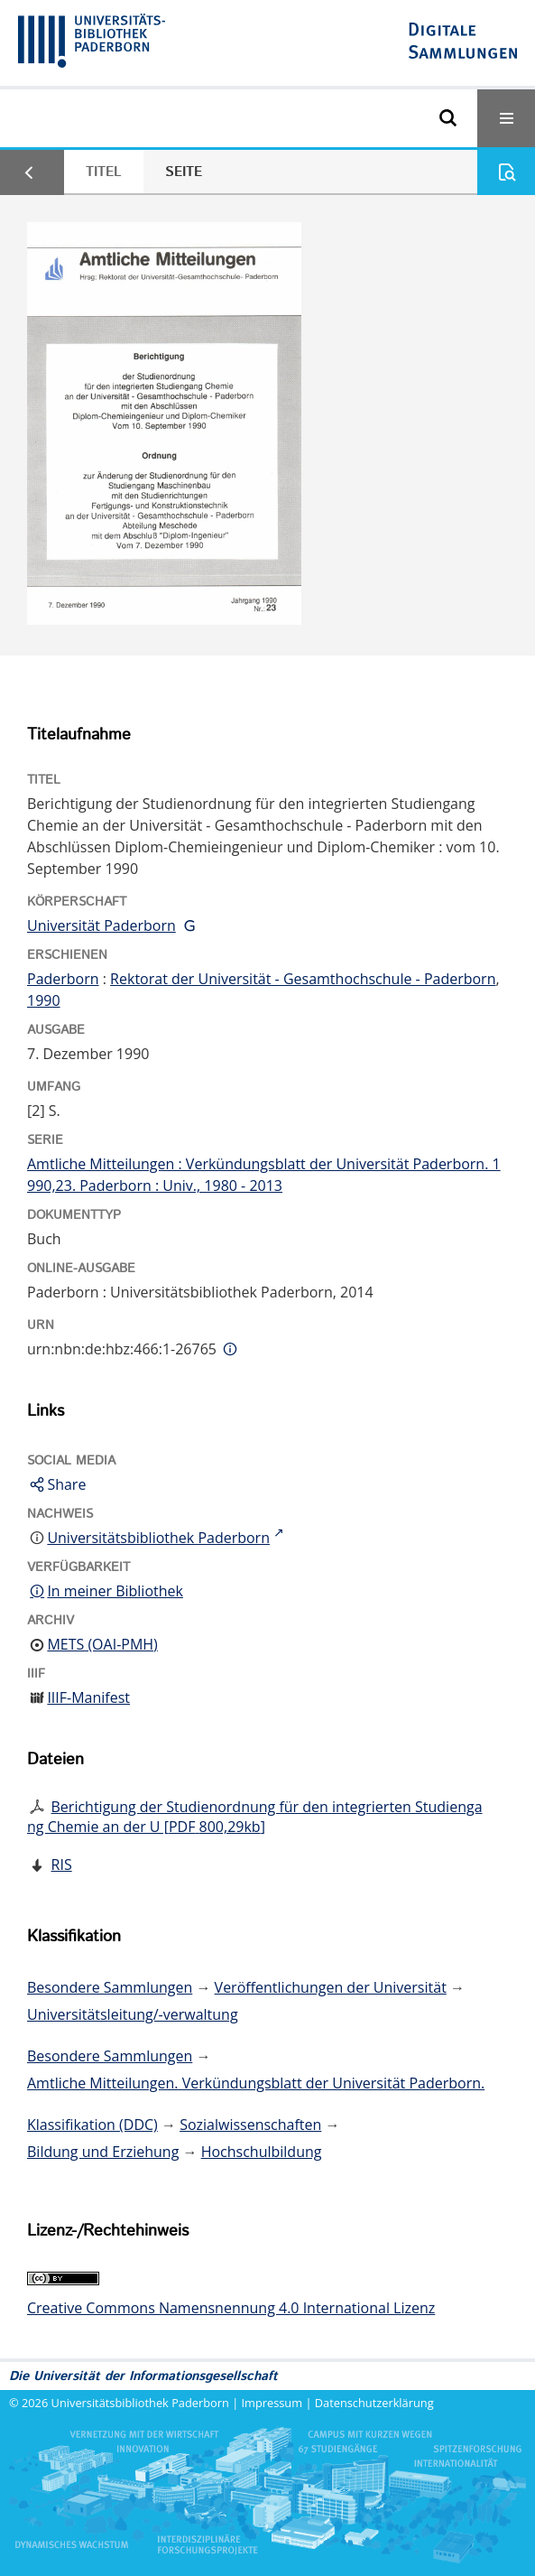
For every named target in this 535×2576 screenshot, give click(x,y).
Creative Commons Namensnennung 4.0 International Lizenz (231, 2308)
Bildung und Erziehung (103, 2152)
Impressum (272, 2403)
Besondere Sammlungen (109, 1987)
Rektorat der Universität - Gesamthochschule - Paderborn (302, 979)
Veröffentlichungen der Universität (331, 1987)
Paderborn (63, 979)
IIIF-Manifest (88, 1697)
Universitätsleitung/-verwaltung (132, 2014)
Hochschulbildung (261, 2152)
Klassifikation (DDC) (92, 2124)
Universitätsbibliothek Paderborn (140, 2403)
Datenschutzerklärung (374, 2403)
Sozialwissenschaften (250, 2124)
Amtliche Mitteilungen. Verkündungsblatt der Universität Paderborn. (255, 2083)
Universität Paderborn (101, 925)
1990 (43, 1000)
